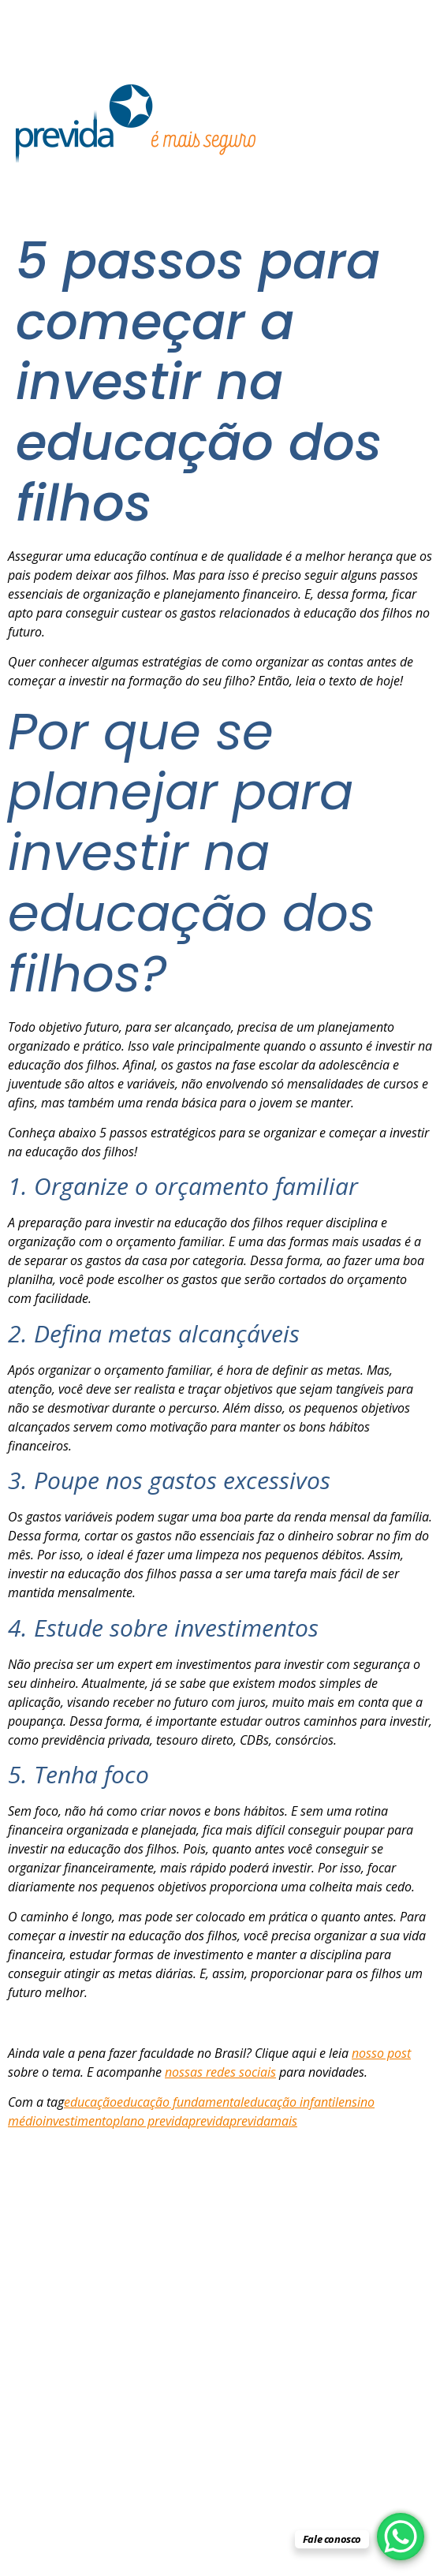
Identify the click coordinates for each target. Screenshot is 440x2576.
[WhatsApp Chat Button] (400, 2536)
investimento (78, 2121)
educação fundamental (180, 2102)
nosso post (381, 2053)
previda (208, 2121)
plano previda (150, 2121)
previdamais (263, 2121)
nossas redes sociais (220, 2072)
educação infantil (291, 2102)
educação (90, 2102)
